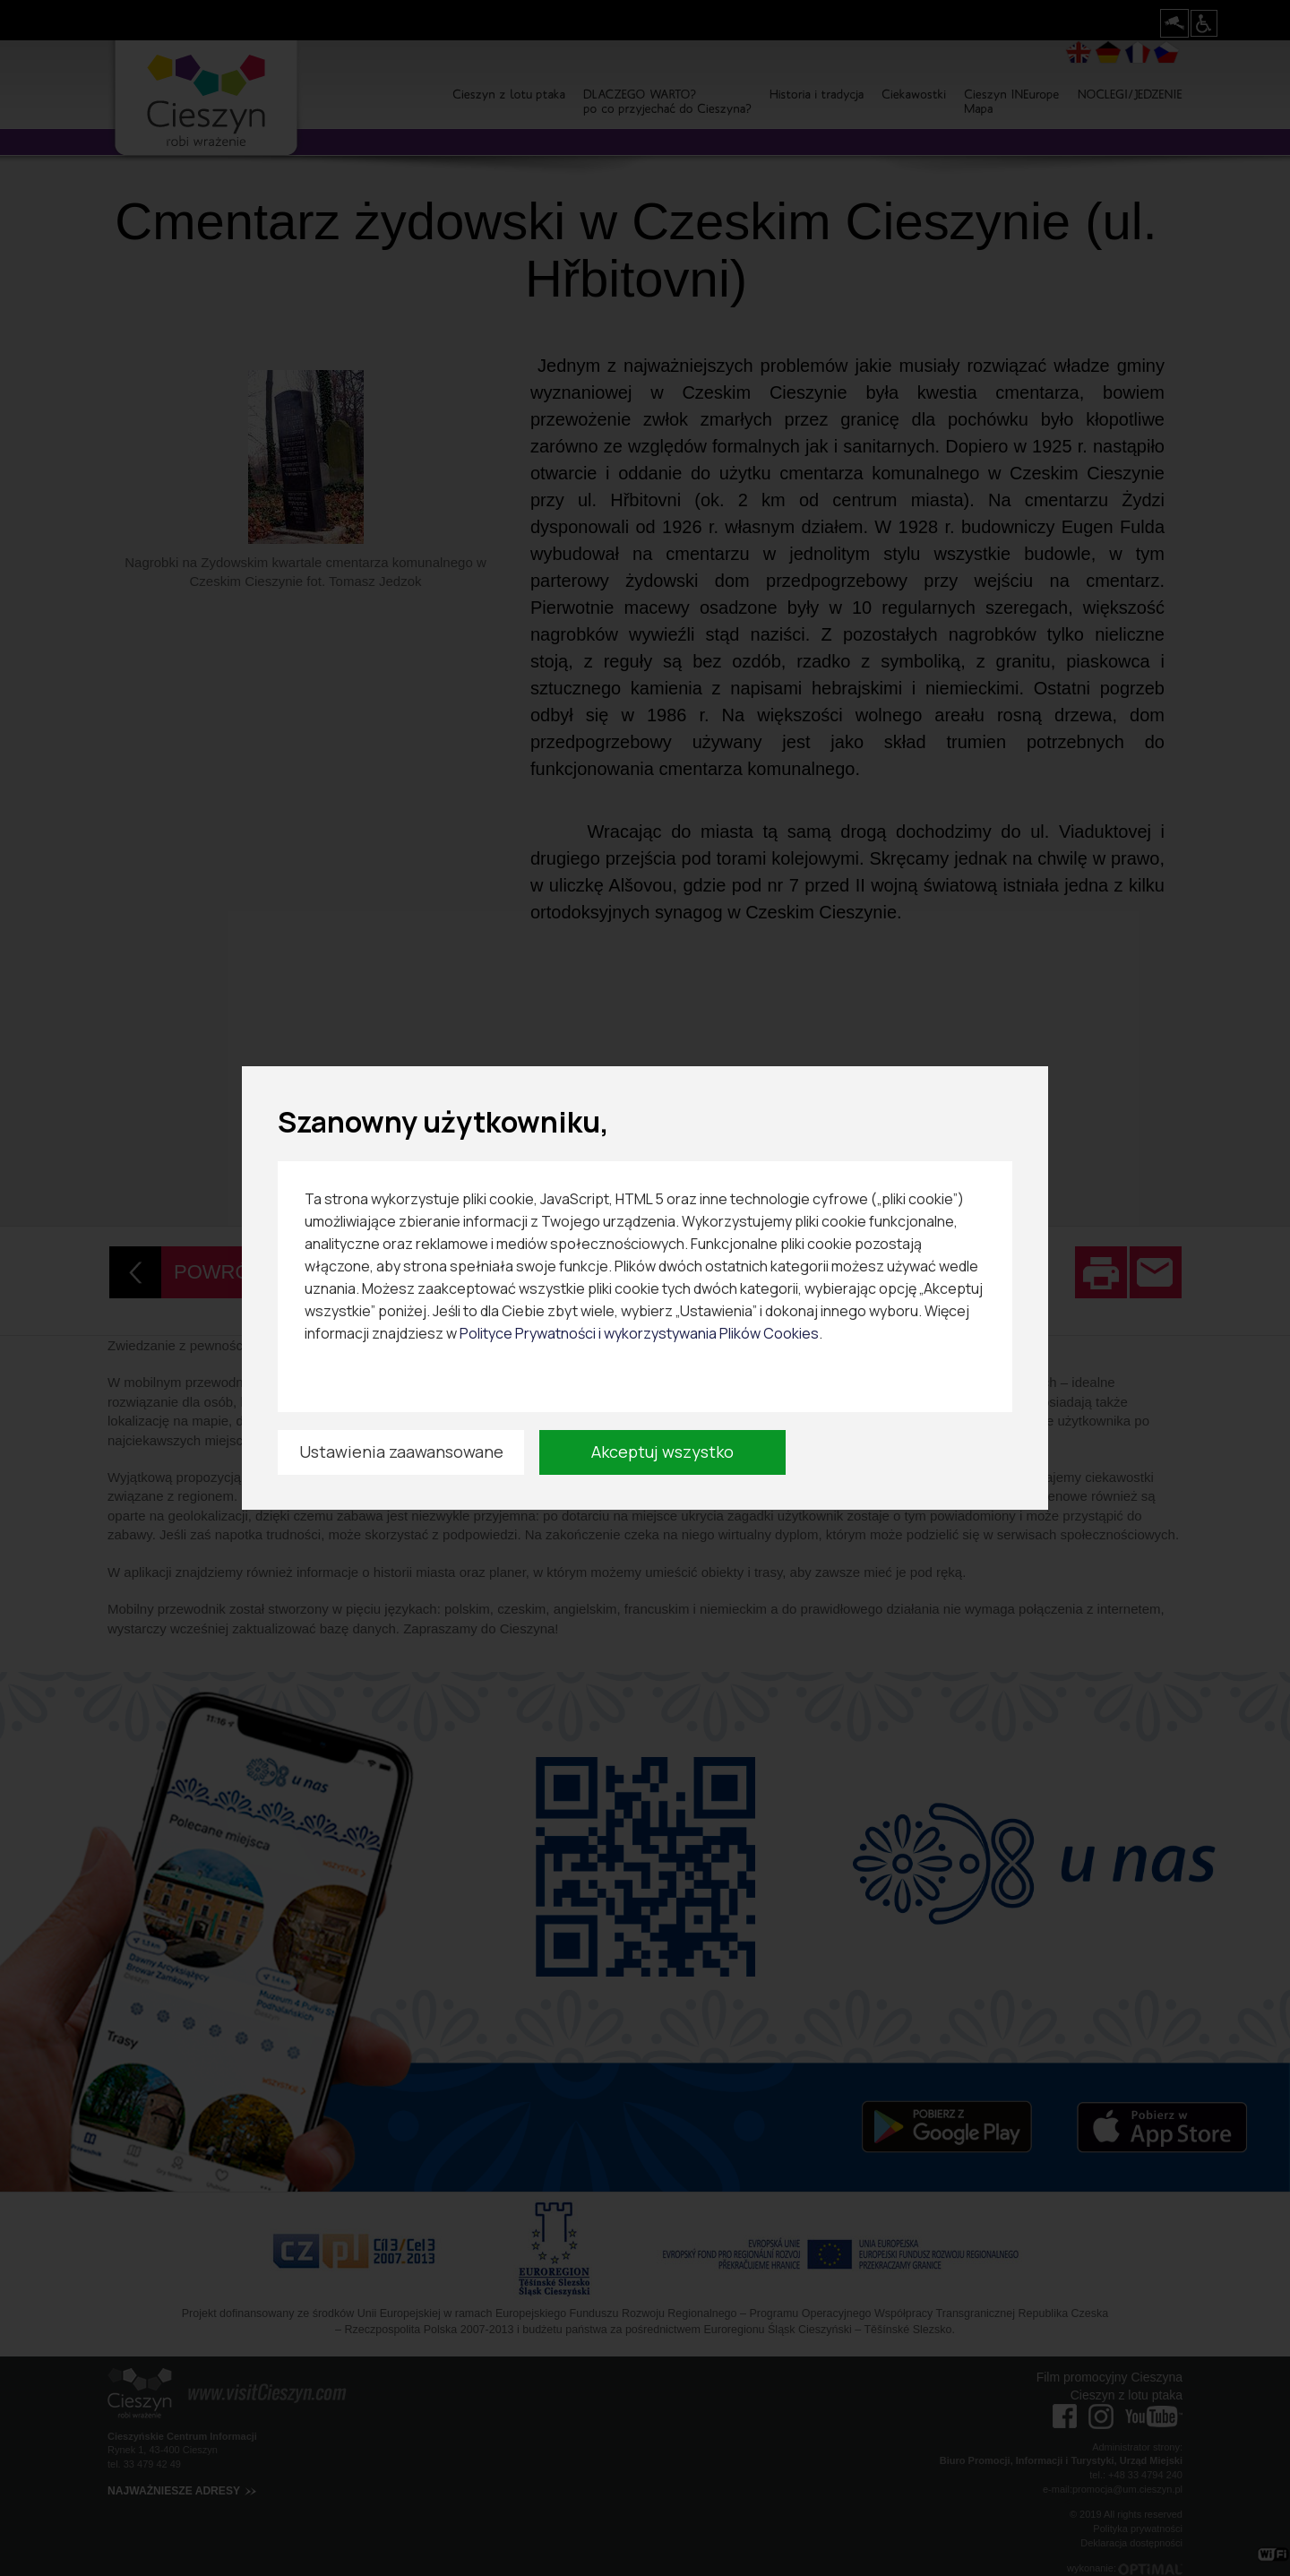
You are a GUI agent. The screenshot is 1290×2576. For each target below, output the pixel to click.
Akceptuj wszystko (662, 1451)
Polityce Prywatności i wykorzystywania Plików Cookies (639, 1333)
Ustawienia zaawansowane (401, 1451)
